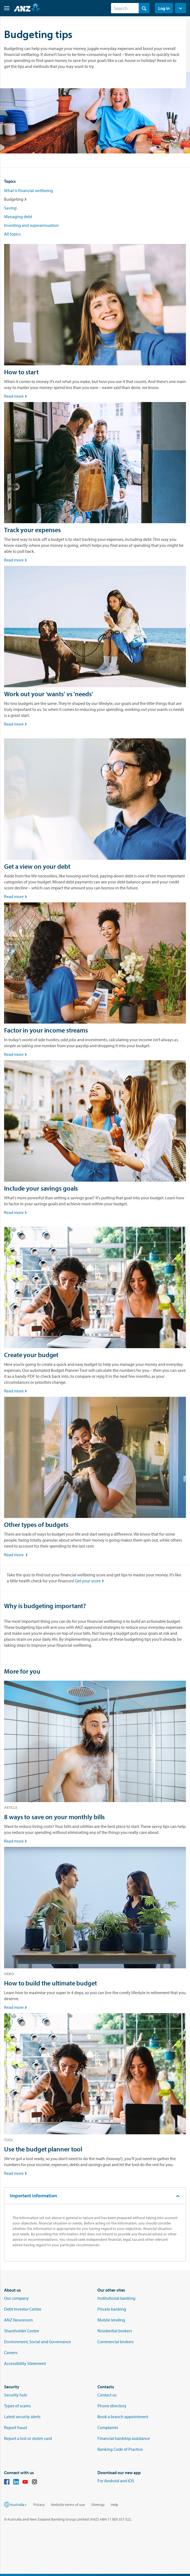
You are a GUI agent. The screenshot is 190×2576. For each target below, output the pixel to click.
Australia (18, 2504)
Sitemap (97, 2504)
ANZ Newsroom (18, 2320)
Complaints (107, 2427)
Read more (16, 396)
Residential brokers (114, 2330)
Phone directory (111, 2405)
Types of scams (17, 2405)
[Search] (130, 8)
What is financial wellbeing (28, 190)
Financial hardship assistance (123, 2438)
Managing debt (18, 216)
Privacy (39, 2504)
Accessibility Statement (25, 2363)
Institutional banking (116, 2298)
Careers (10, 2352)
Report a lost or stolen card (28, 2438)
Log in (164, 8)
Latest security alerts (22, 2416)
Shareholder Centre (21, 2330)
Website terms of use (68, 2504)
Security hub (15, 2395)
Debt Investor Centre (22, 2309)
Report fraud (15, 2427)
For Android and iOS (115, 2480)
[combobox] (130, 8)
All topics (12, 234)
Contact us (106, 2395)
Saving (10, 208)
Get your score (90, 1580)
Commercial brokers (115, 2341)
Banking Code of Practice (120, 2449)
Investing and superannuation (31, 225)
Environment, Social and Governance (37, 2341)
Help (114, 2504)
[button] (5, 8)
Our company (16, 2298)
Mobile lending (111, 2320)
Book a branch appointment (122, 2416)
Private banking (111, 2309)
